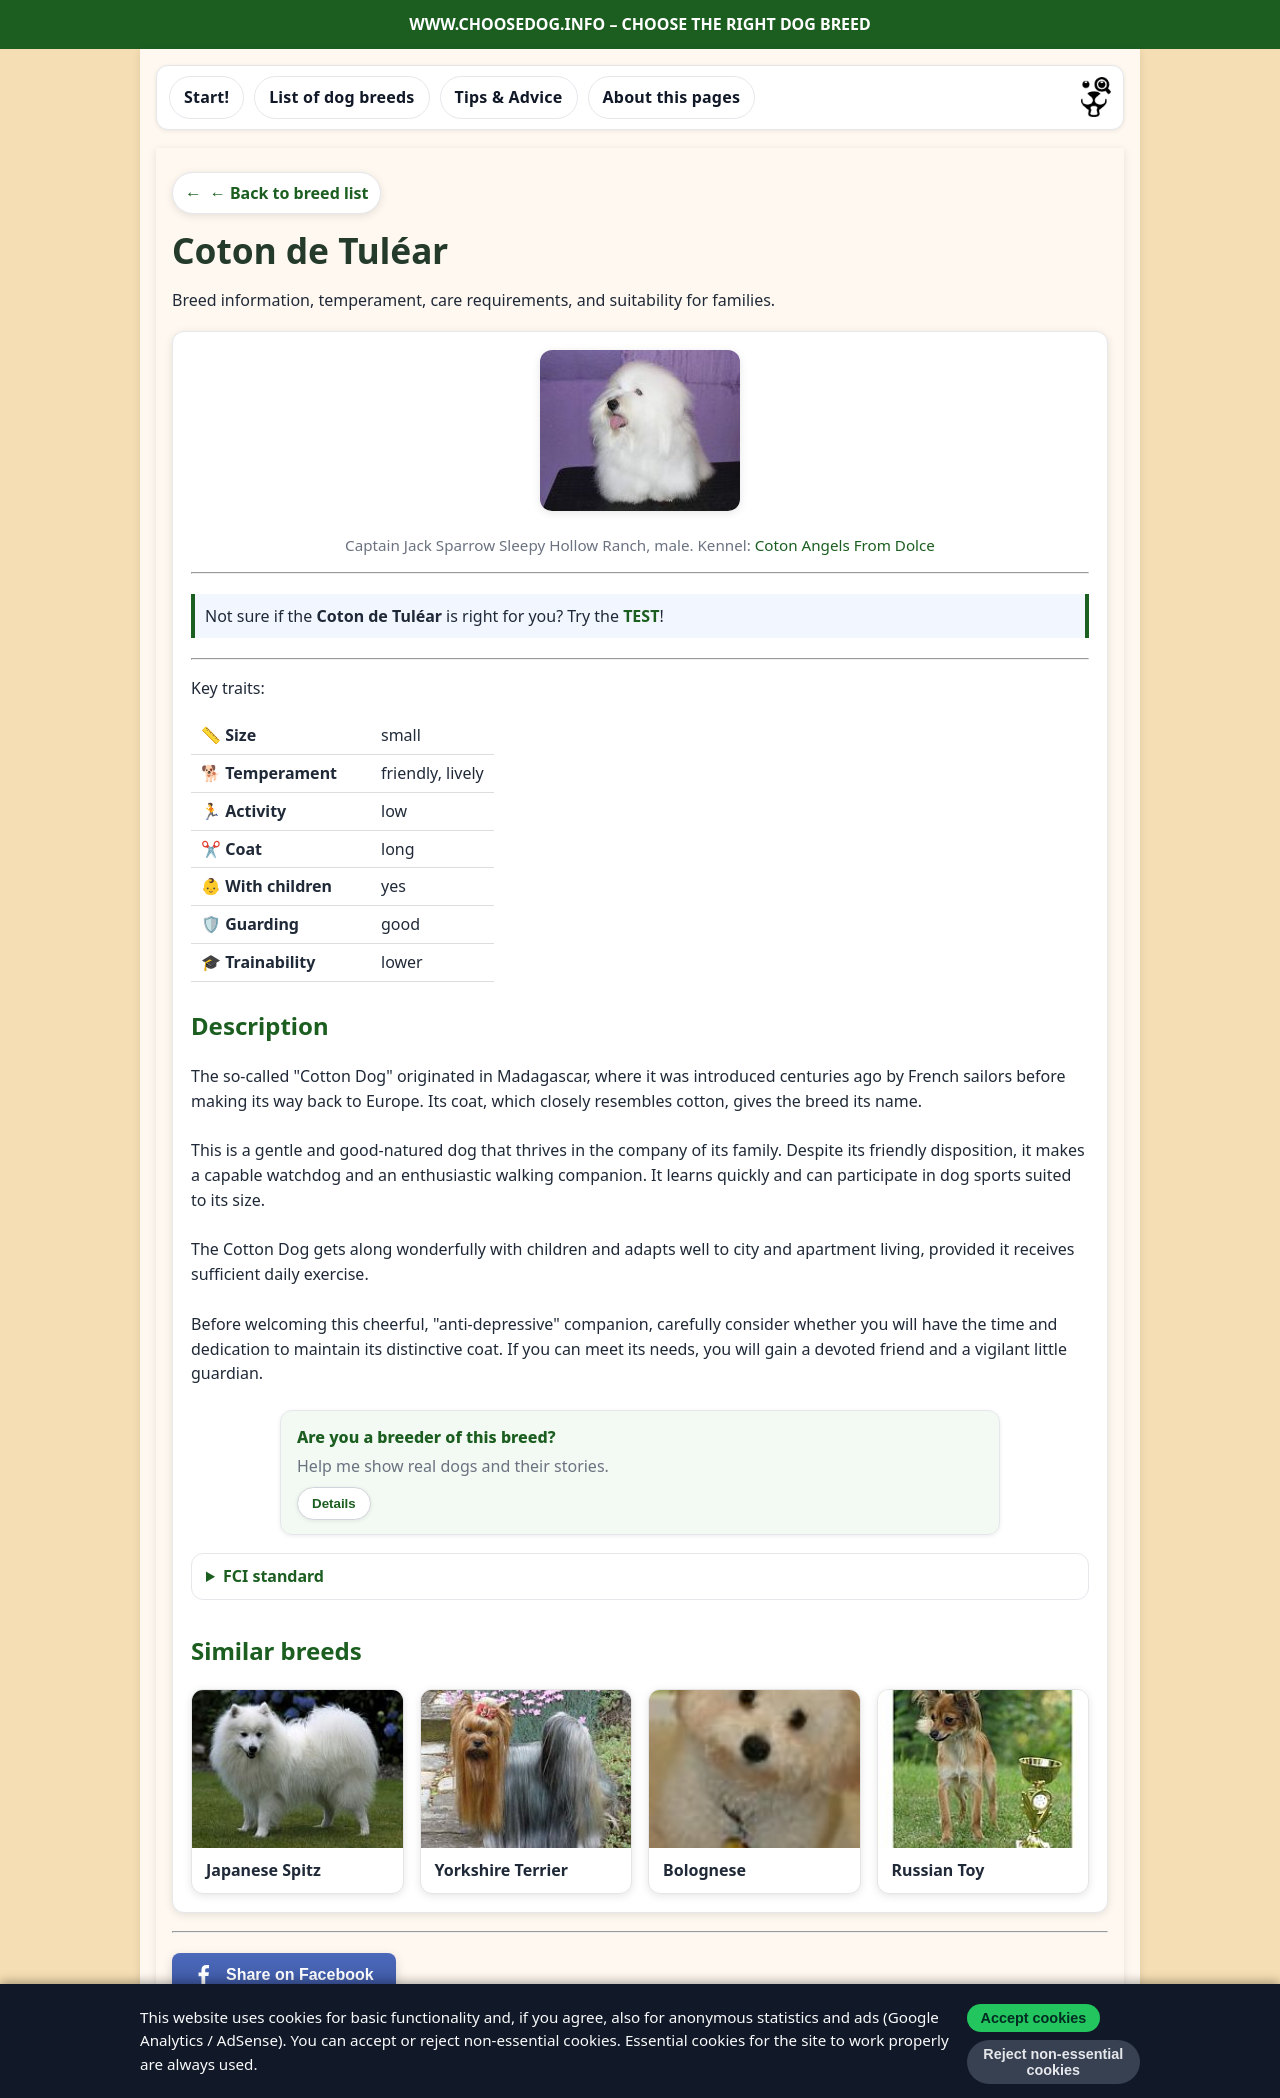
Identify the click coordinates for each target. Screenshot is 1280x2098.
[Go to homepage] (1096, 97)
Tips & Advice (509, 97)
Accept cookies (1034, 2018)
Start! (206, 97)
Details (334, 1503)
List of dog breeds (341, 97)
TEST (641, 616)
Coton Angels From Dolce (845, 545)
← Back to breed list (289, 193)
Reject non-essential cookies (1053, 2062)
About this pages (672, 97)
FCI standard (273, 1576)
